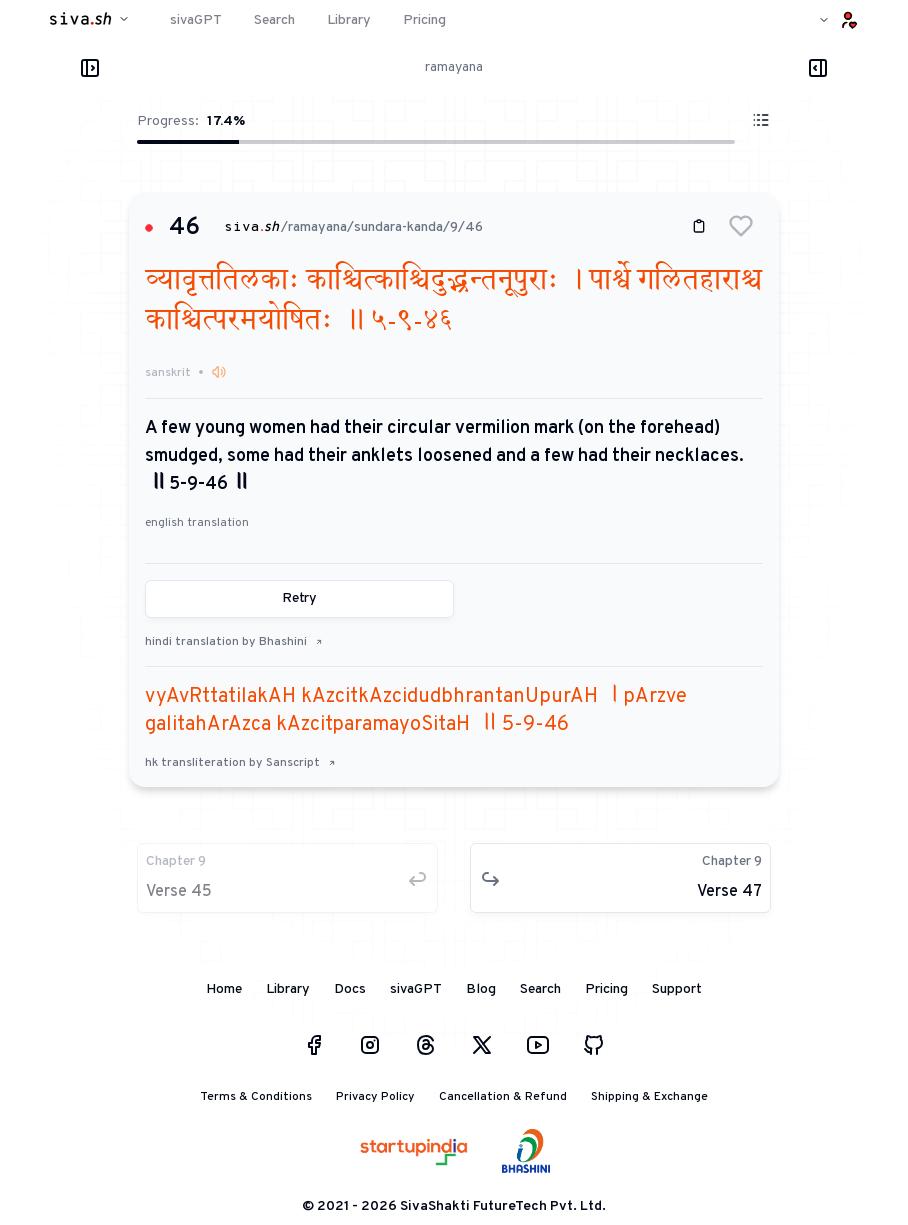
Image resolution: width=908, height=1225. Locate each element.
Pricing (606, 989)
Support (677, 989)
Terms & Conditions (256, 1097)
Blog (481, 989)
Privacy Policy (375, 1097)
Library (288, 989)
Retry (299, 598)
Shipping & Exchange (649, 1097)
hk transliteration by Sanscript (240, 763)
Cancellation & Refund (503, 1097)
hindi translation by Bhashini (234, 642)
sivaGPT (416, 989)
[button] (741, 226)
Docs (350, 989)
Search (540, 989)
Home (224, 989)
